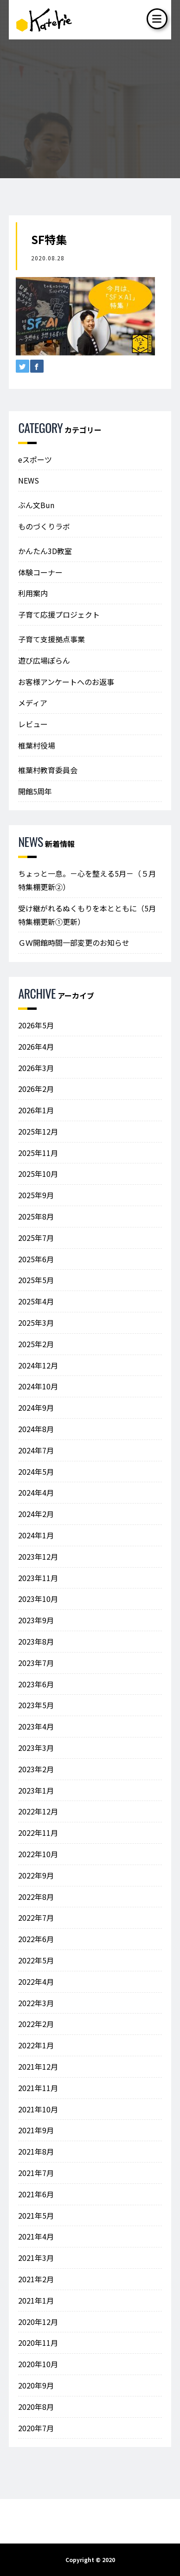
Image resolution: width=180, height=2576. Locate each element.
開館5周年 (35, 791)
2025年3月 (36, 1322)
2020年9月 (36, 2385)
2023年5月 (36, 1705)
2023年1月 (36, 1790)
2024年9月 (36, 1407)
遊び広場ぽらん (44, 660)
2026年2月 (36, 1088)
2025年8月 (36, 1216)
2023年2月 (36, 1769)
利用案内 (33, 593)
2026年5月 (36, 1025)
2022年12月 (38, 1811)
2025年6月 (36, 1259)
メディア (32, 702)
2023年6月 (36, 1684)
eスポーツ (35, 459)
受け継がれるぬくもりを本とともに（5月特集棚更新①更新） (87, 915)
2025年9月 (36, 1195)
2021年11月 (38, 2087)
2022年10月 (38, 1853)
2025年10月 (38, 1173)
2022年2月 (36, 2023)
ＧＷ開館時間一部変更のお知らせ (73, 942)
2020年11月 (38, 2342)
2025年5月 (36, 1279)
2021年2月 (36, 2279)
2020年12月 (38, 2321)
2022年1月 (36, 2045)
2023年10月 (38, 1598)
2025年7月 (36, 1237)
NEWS (28, 480)
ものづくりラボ (44, 526)
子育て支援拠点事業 (51, 639)
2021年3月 (36, 2257)
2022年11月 (38, 1832)
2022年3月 (36, 2002)
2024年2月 (36, 1513)
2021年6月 (36, 2194)
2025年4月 (36, 1301)
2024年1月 (36, 1535)
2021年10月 (38, 2109)
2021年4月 (36, 2236)
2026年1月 (36, 1110)
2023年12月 (38, 1556)
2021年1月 (36, 2300)
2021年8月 (36, 2151)
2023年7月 (36, 1662)
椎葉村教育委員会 (47, 769)
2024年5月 (36, 1471)
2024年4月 (36, 1492)
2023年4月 (36, 1726)
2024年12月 (38, 1365)
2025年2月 (36, 1343)
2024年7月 (36, 1450)
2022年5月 (36, 1960)
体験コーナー (40, 572)
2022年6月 (36, 1938)
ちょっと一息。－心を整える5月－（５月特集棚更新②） (87, 880)
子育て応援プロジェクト (59, 614)
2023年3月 (36, 1747)
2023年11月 (38, 1577)
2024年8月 (36, 1428)
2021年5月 (36, 2215)
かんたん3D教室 (45, 550)
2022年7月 (36, 1917)
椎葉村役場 (36, 745)
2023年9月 (36, 1620)
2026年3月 (36, 1067)
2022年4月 (36, 1981)
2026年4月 (36, 1046)
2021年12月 (38, 2066)
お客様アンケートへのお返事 (66, 681)
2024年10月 (38, 1386)
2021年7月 (36, 2172)
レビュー (33, 724)
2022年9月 (36, 1875)
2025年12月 (38, 1131)
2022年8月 (36, 1896)
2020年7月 (36, 2428)
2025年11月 (38, 1152)
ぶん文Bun (36, 504)
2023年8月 (36, 1641)
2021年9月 (36, 2130)
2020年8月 (36, 2406)
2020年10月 (38, 2363)
